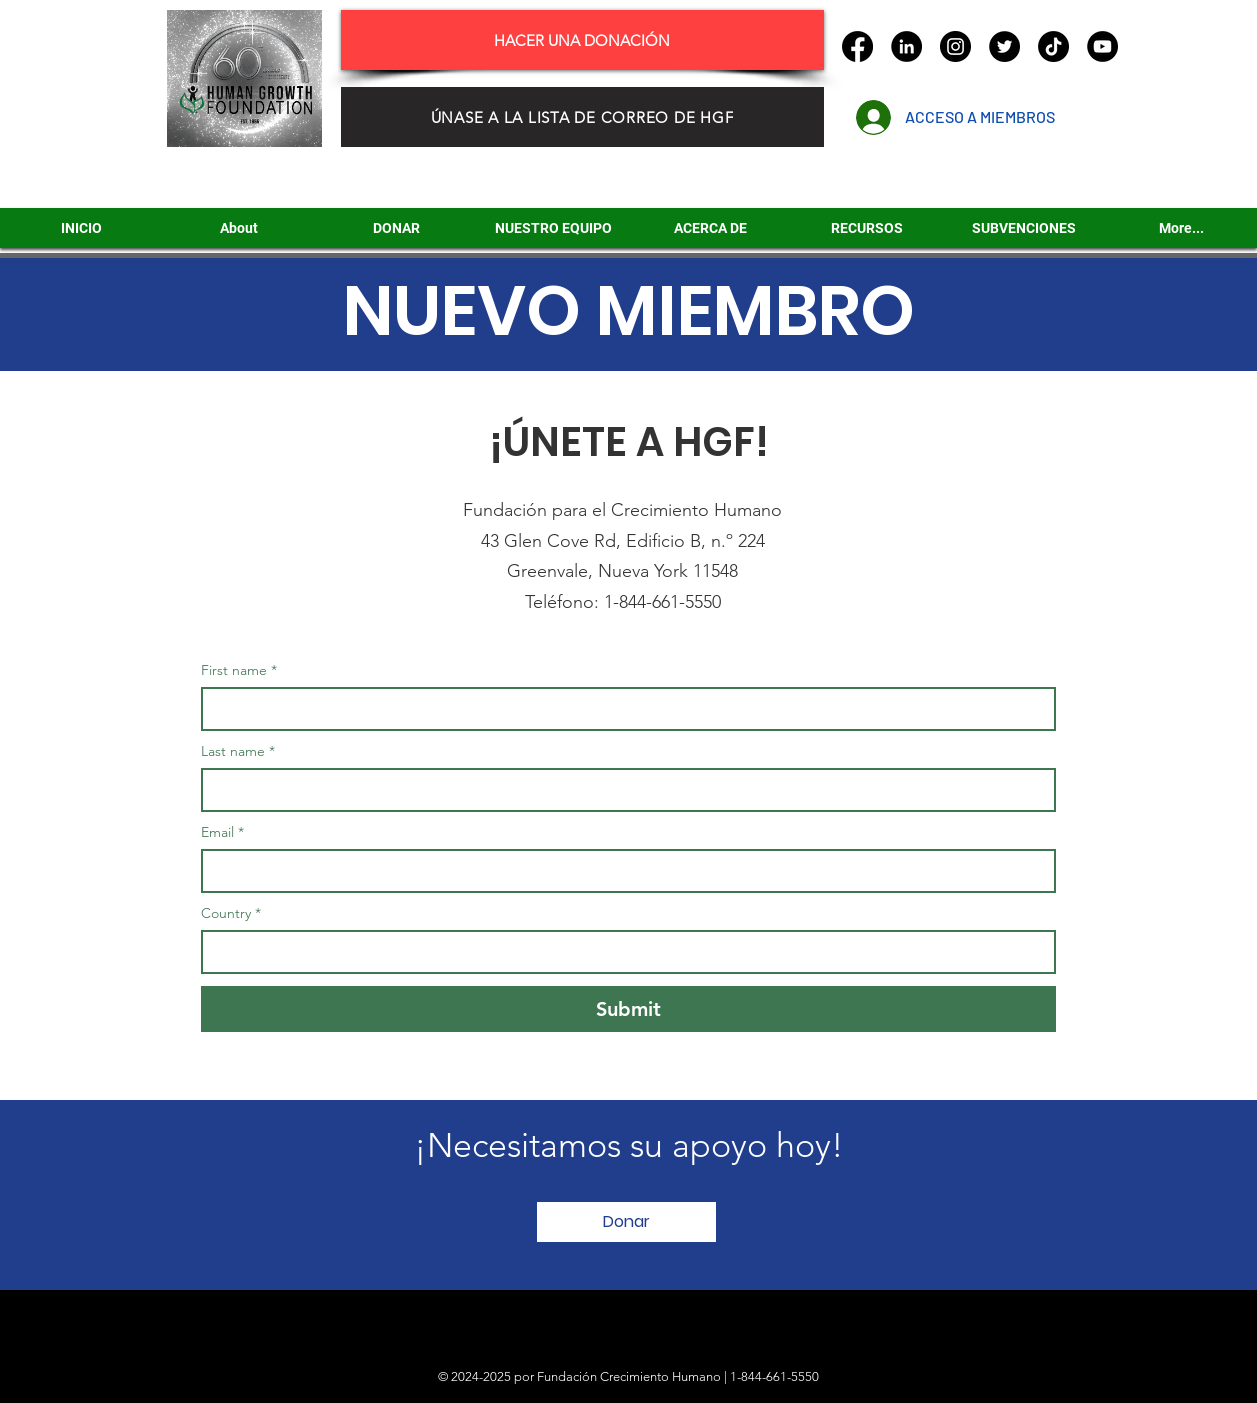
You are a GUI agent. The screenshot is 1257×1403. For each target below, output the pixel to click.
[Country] (622, 952)
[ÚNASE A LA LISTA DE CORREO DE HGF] (582, 117)
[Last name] (622, 790)
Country (231, 913)
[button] (1024, 228)
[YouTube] (1102, 46)
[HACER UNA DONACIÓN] (582, 40)
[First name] (622, 709)
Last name (238, 751)
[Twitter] (1004, 46)
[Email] (622, 871)
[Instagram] (955, 46)
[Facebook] (857, 46)
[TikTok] (1053, 46)
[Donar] (626, 1222)
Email (222, 832)
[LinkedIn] (906, 46)
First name (239, 670)
